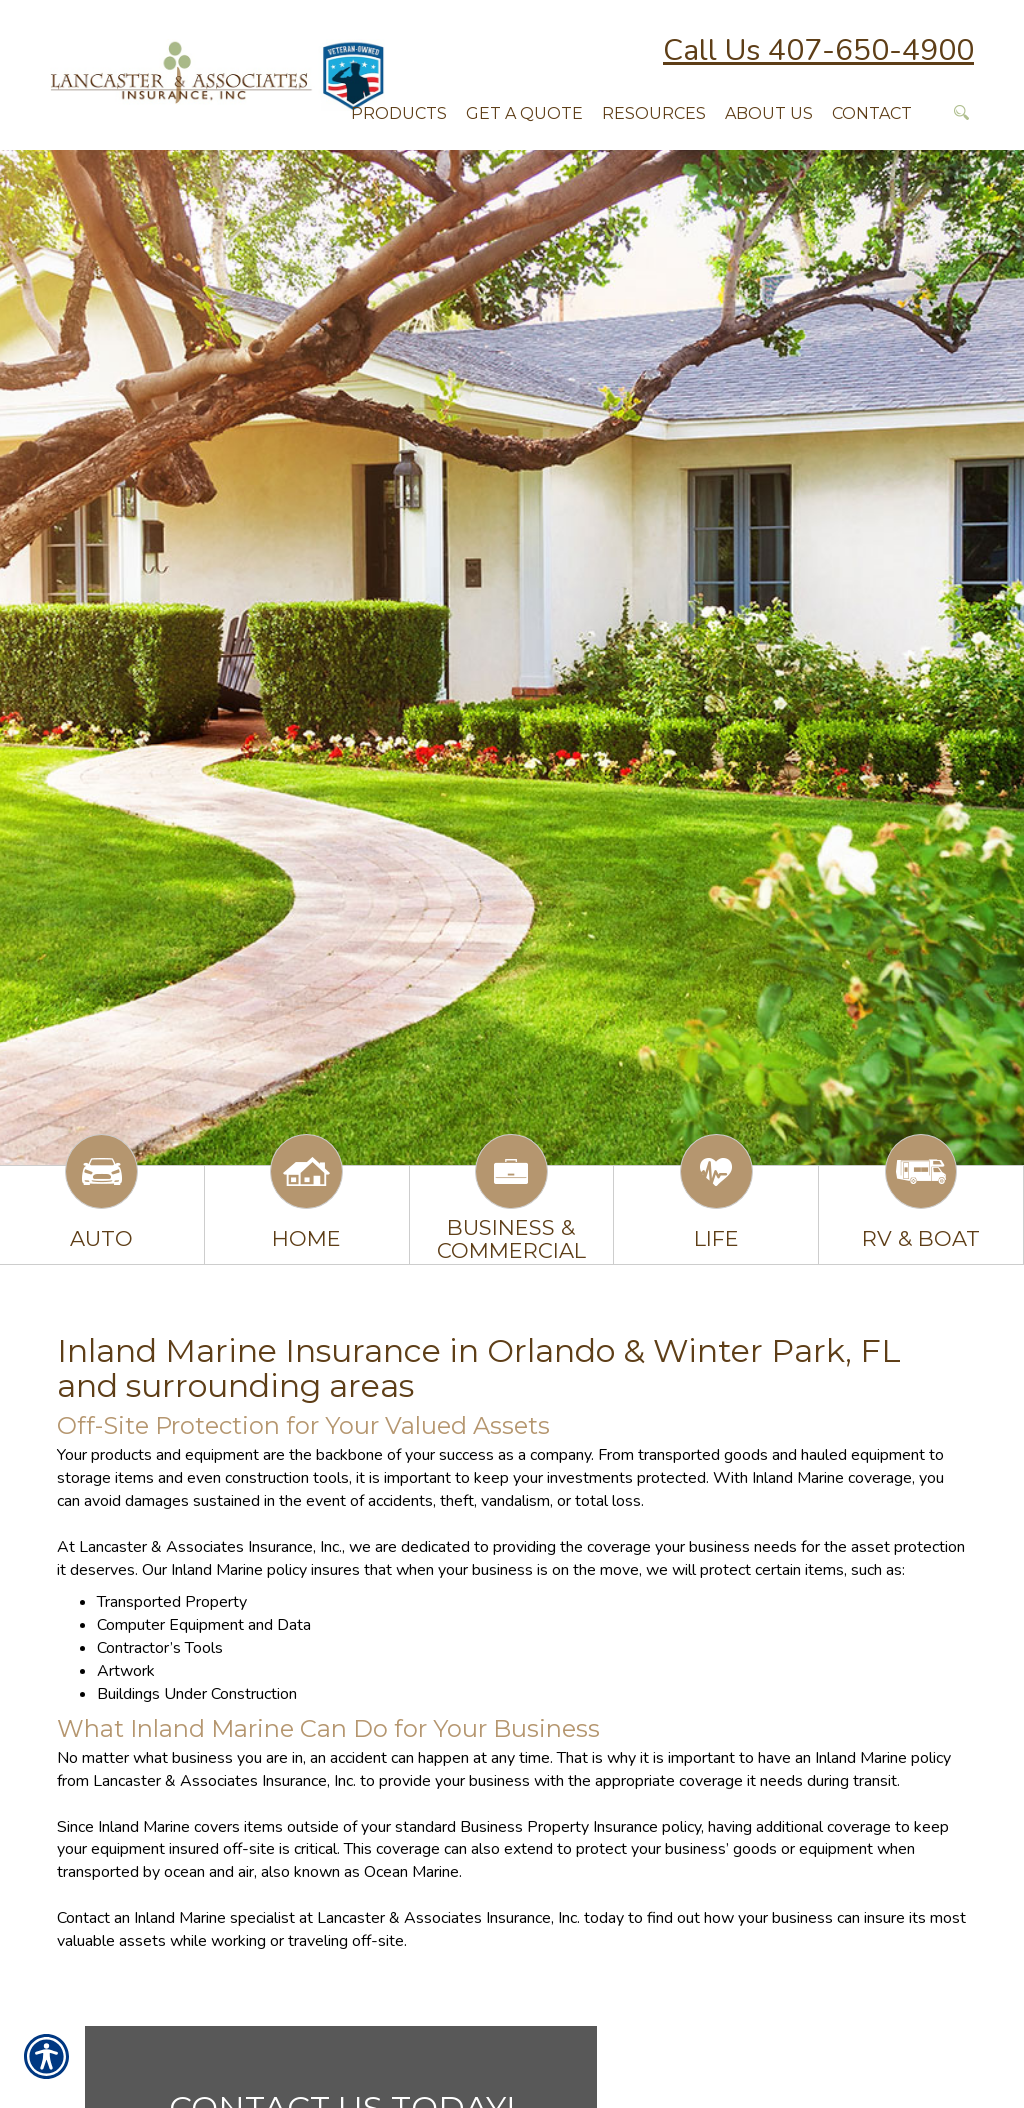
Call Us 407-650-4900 (818, 50)
